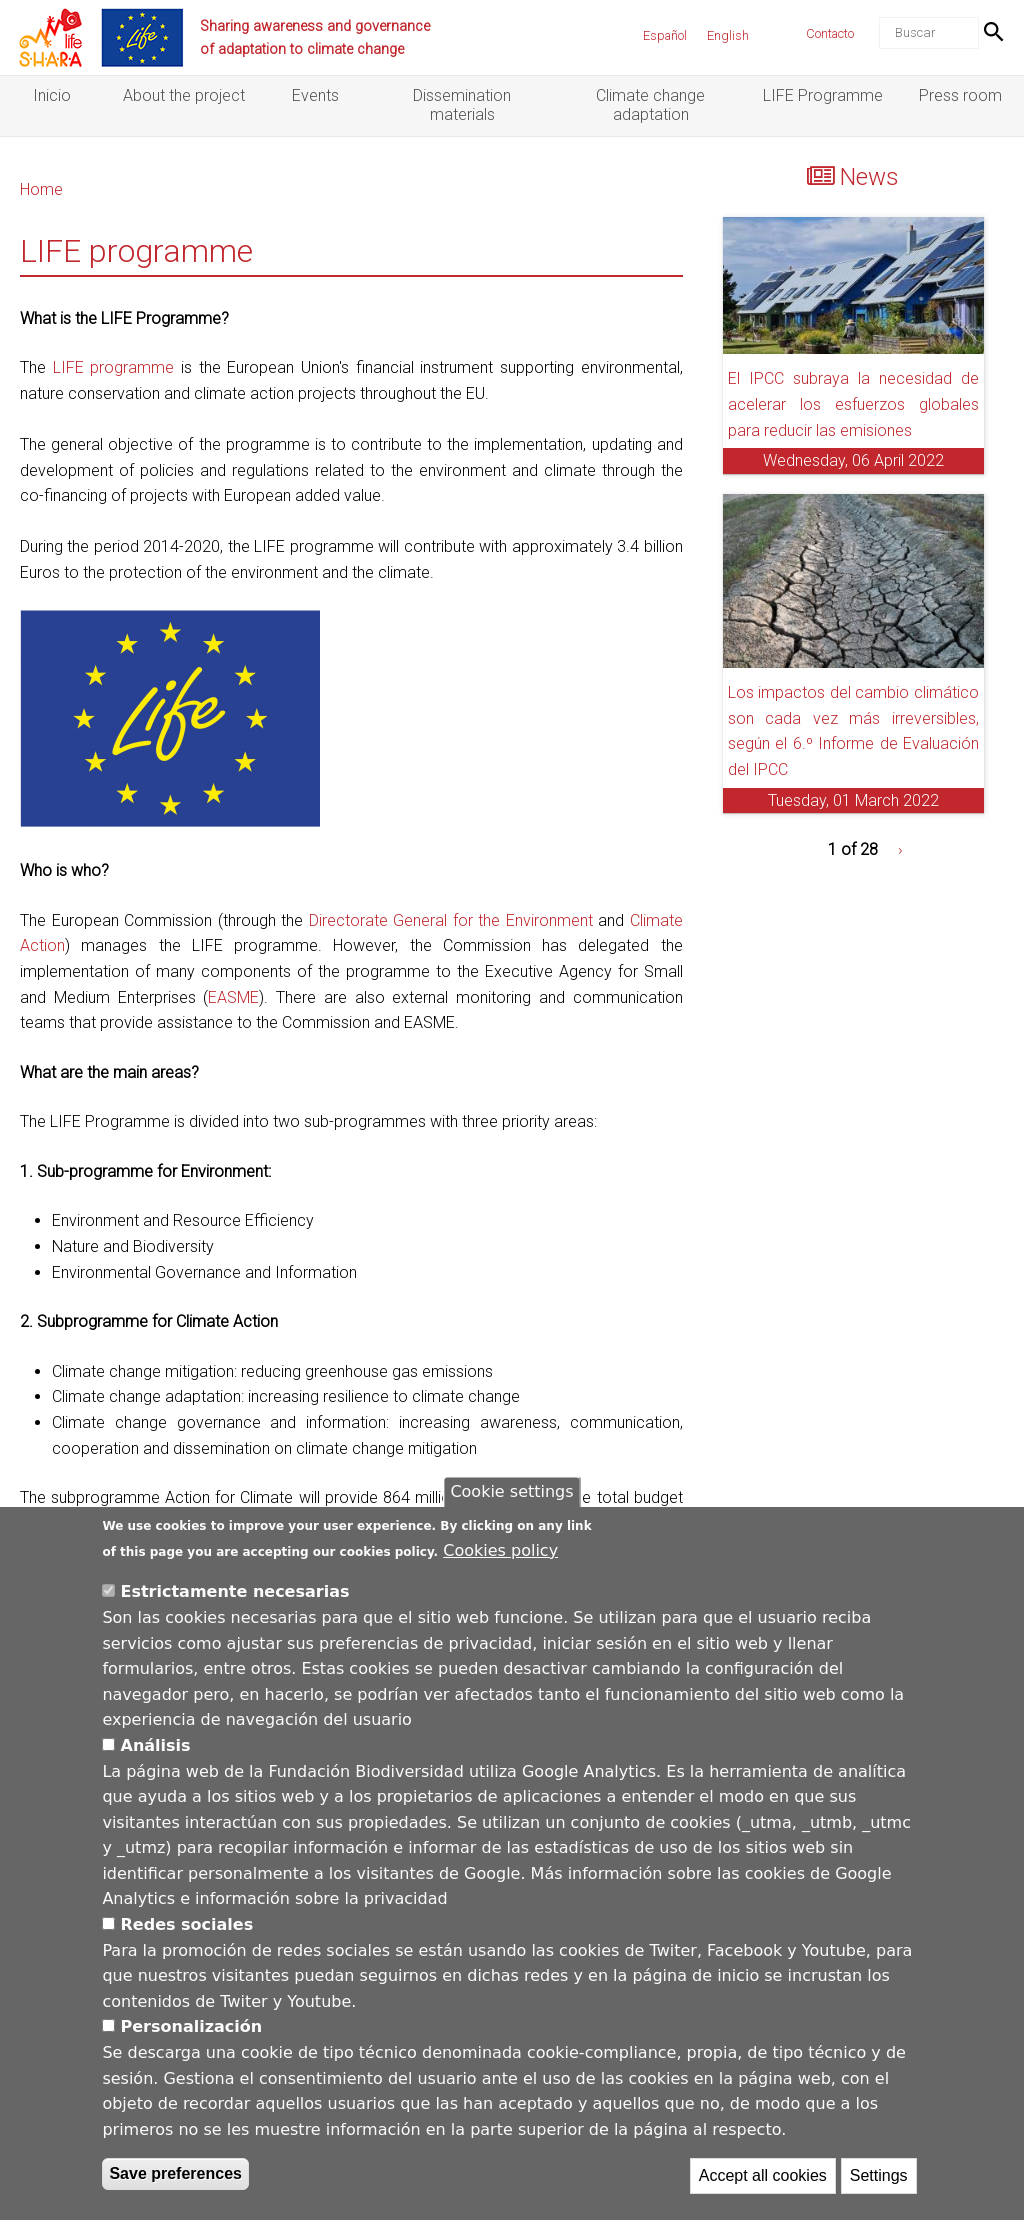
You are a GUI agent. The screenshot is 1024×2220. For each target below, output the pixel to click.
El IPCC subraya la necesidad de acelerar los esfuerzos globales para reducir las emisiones (853, 404)
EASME (233, 997)
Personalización (192, 2031)
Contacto (830, 33)
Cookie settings (511, 1496)
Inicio (52, 95)
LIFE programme (114, 367)
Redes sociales (187, 1928)
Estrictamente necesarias (235, 1596)
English (728, 35)
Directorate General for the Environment (451, 920)
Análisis (156, 1749)
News (869, 177)
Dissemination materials (462, 105)
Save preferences (175, 2178)
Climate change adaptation (650, 105)
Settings (879, 2180)
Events (315, 95)
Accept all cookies (763, 2180)
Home (41, 189)
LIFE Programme (823, 95)
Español (665, 35)
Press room (960, 95)
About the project (184, 95)
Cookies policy (500, 1554)
